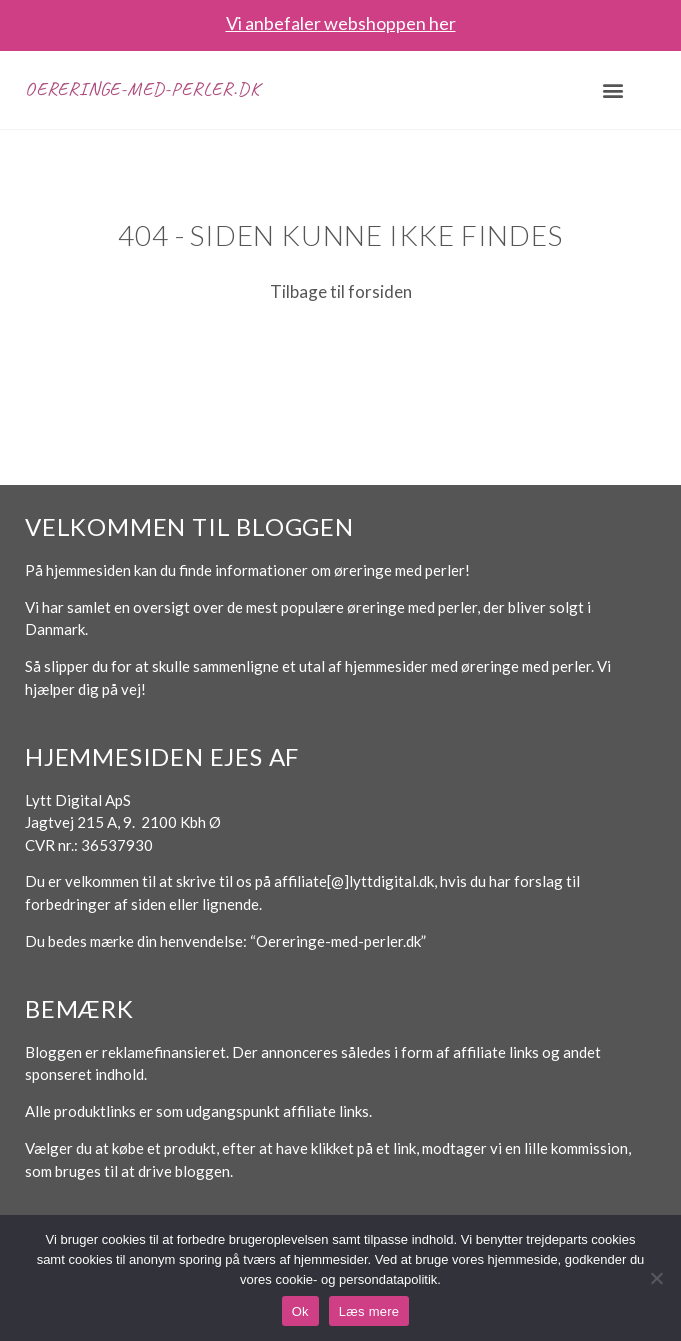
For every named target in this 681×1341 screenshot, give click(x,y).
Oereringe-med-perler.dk (142, 89)
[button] (612, 89)
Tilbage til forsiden (341, 291)
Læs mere (369, 1311)
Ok (300, 1311)
